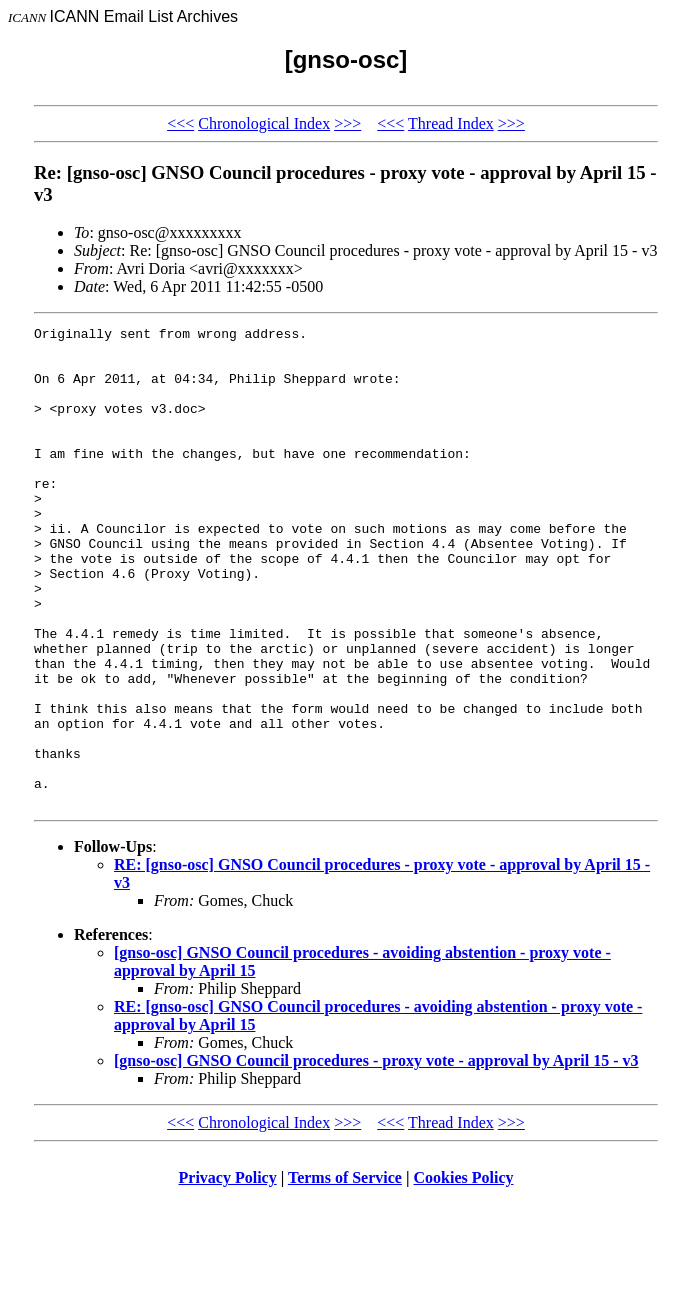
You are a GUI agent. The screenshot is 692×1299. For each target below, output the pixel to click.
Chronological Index (264, 123)
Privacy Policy (228, 1273)
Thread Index (451, 123)
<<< (180, 123)
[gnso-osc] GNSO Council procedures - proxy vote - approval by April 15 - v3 (376, 1156)
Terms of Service (345, 1273)
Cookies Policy (464, 1273)
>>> (347, 123)
